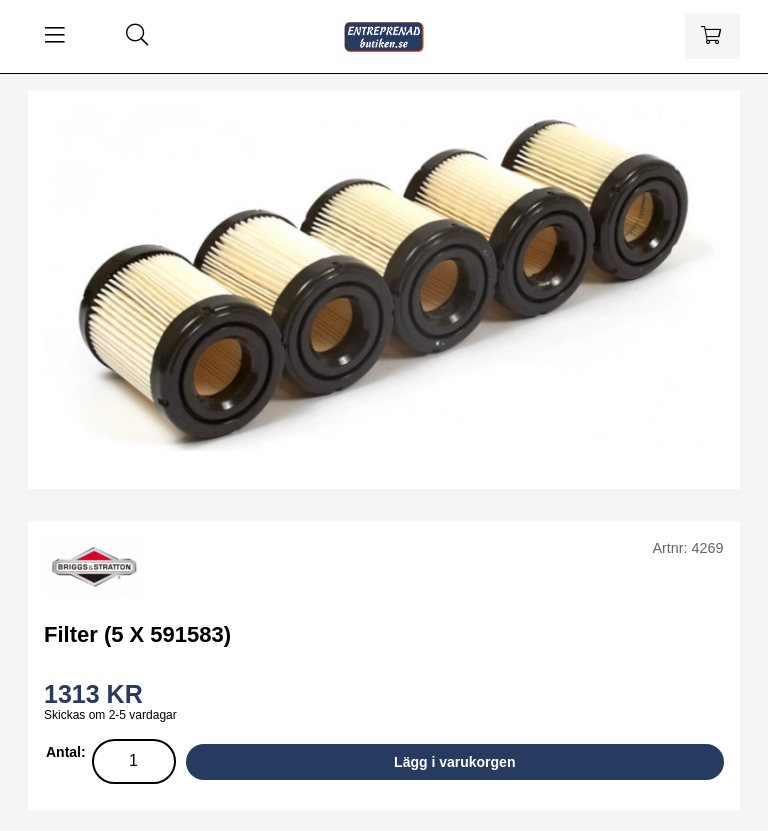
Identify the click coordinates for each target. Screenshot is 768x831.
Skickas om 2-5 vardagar (110, 715)
